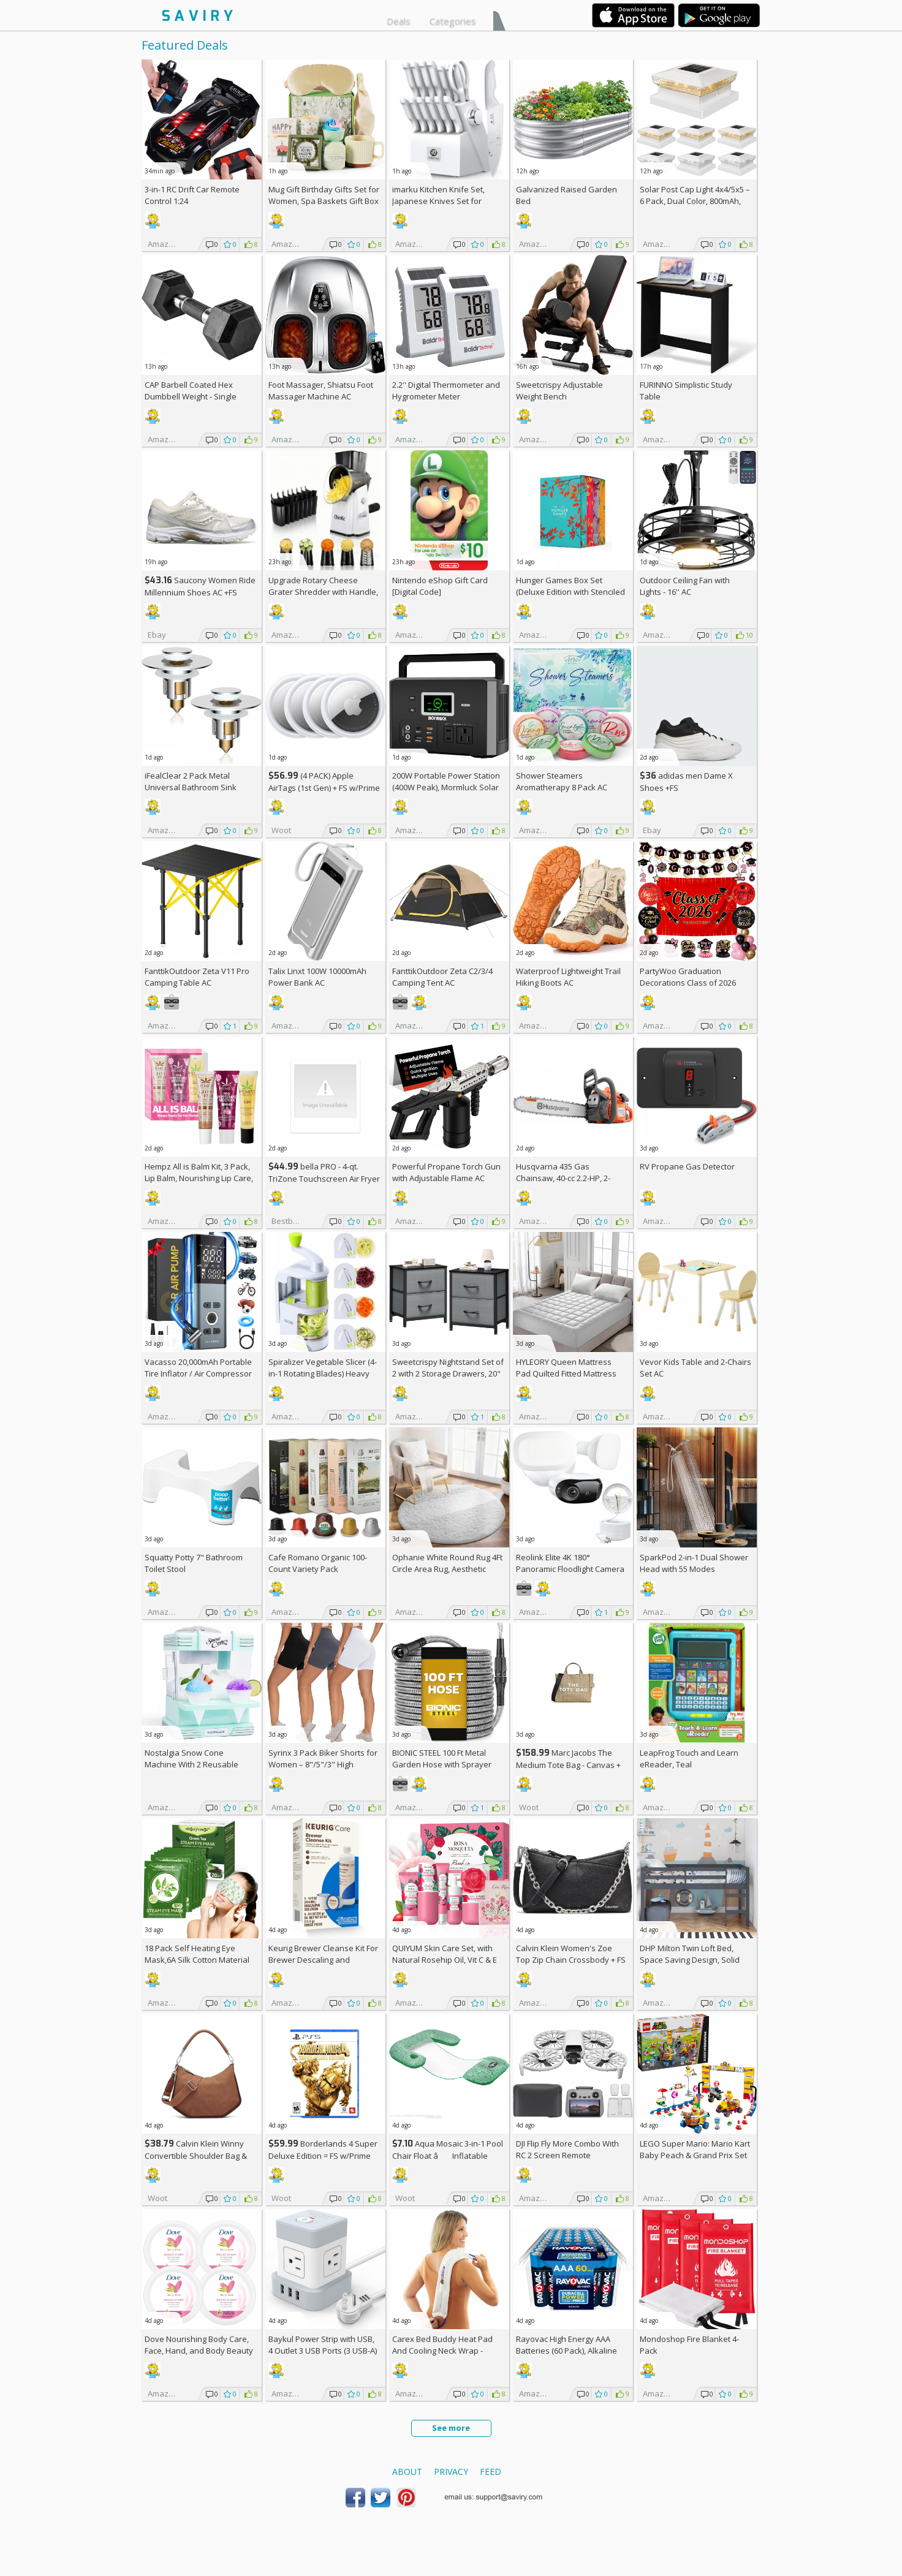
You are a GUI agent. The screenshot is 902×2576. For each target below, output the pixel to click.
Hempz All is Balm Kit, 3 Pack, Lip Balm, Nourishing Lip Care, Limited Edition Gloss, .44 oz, (199, 1178)
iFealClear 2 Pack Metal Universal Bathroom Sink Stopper (191, 787)
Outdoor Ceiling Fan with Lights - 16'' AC (685, 586)
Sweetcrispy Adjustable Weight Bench (559, 390)
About (407, 2471)
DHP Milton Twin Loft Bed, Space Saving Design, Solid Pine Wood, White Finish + (692, 1960)
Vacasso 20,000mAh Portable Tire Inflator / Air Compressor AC (198, 1373)
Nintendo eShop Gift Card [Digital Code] (440, 586)
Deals (399, 21)
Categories (453, 21)
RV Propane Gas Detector (687, 1166)
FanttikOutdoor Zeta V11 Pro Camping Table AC (197, 976)
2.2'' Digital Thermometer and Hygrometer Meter (446, 390)
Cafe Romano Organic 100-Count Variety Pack (317, 1563)
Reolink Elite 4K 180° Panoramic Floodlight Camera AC (570, 1569)
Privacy (451, 2471)
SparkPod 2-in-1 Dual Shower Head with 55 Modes (694, 1563)
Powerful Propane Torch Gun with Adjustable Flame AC (446, 1172)
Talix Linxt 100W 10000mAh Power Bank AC (317, 976)
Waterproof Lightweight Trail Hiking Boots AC (568, 976)
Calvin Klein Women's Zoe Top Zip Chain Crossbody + (571, 1954)
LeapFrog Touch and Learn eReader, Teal (689, 1758)
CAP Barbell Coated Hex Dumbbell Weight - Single (191, 390)
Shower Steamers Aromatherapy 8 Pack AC (561, 781)
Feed (490, 2471)
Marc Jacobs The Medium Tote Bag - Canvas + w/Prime (568, 1764)
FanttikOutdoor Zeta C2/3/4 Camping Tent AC (442, 976)
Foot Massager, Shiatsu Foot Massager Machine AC (320, 390)
